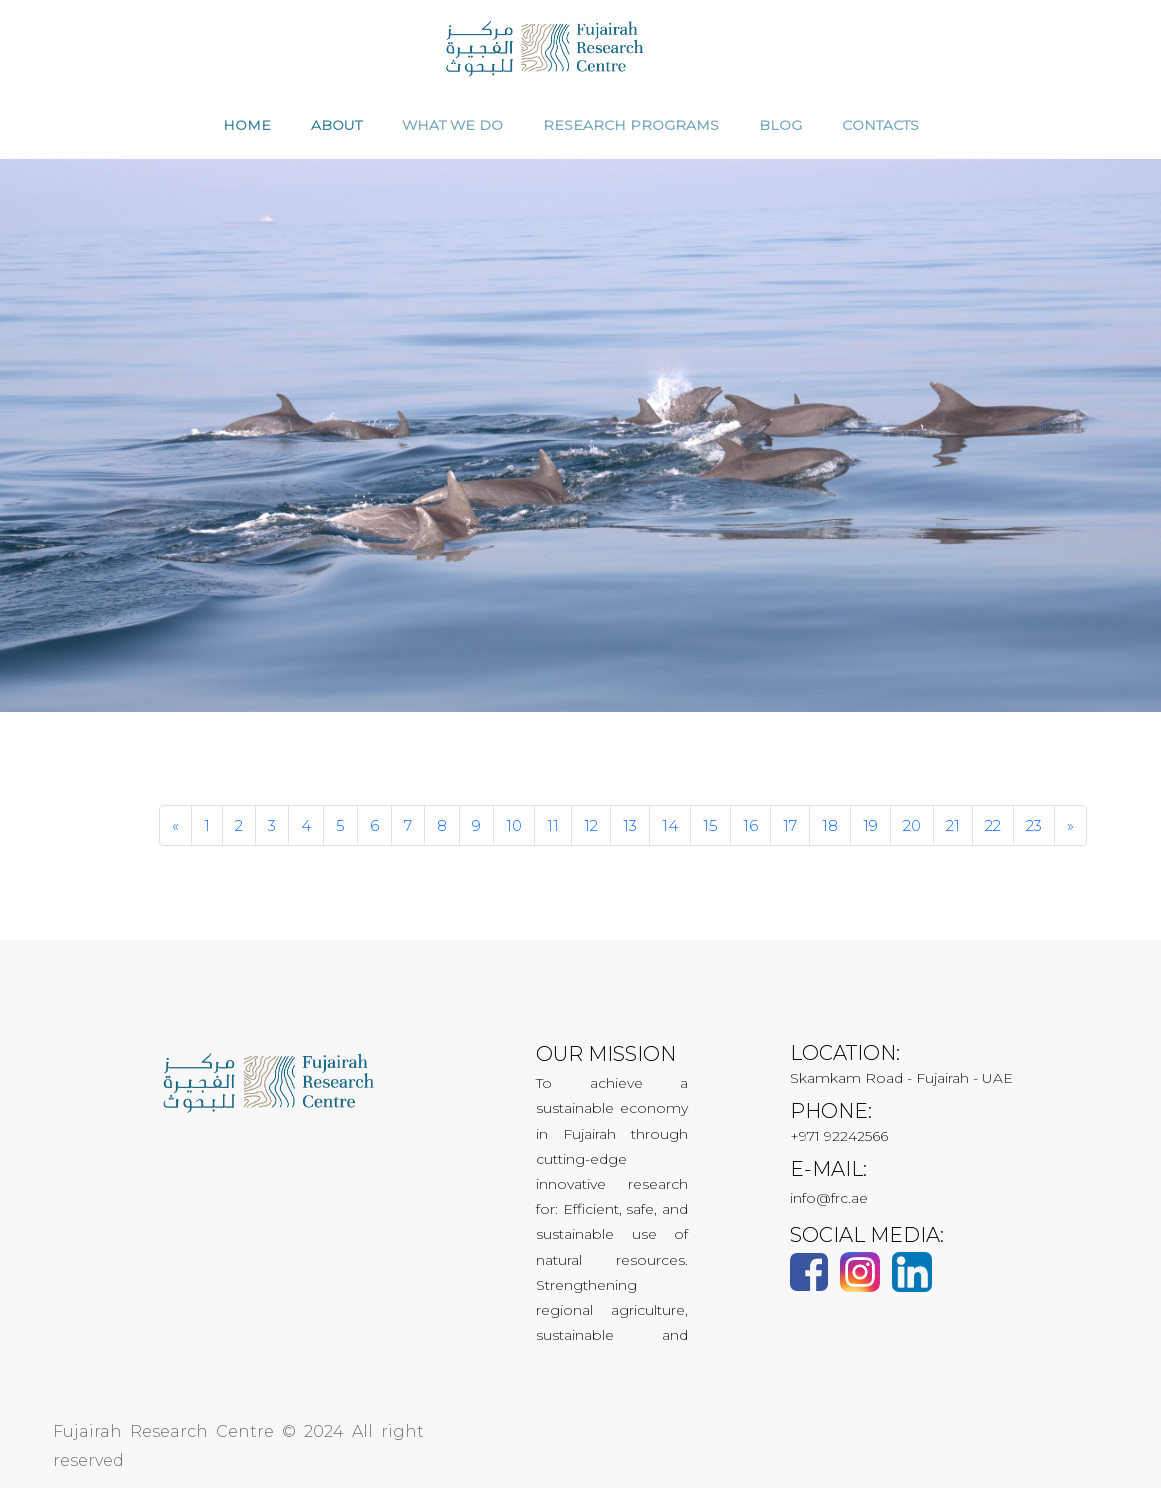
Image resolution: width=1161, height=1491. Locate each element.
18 (830, 828)
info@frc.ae (829, 1201)
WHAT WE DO (452, 128)
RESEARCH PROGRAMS (631, 128)
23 (1034, 828)
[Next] (1070, 828)
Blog (780, 128)
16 (750, 828)
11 (553, 828)
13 (630, 828)
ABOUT (336, 128)
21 (953, 828)
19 (870, 828)
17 (790, 828)
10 (514, 828)
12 (591, 828)
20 (912, 828)
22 (993, 828)
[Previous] (175, 828)
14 (670, 828)
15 (710, 828)
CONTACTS (880, 128)
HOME (247, 128)
